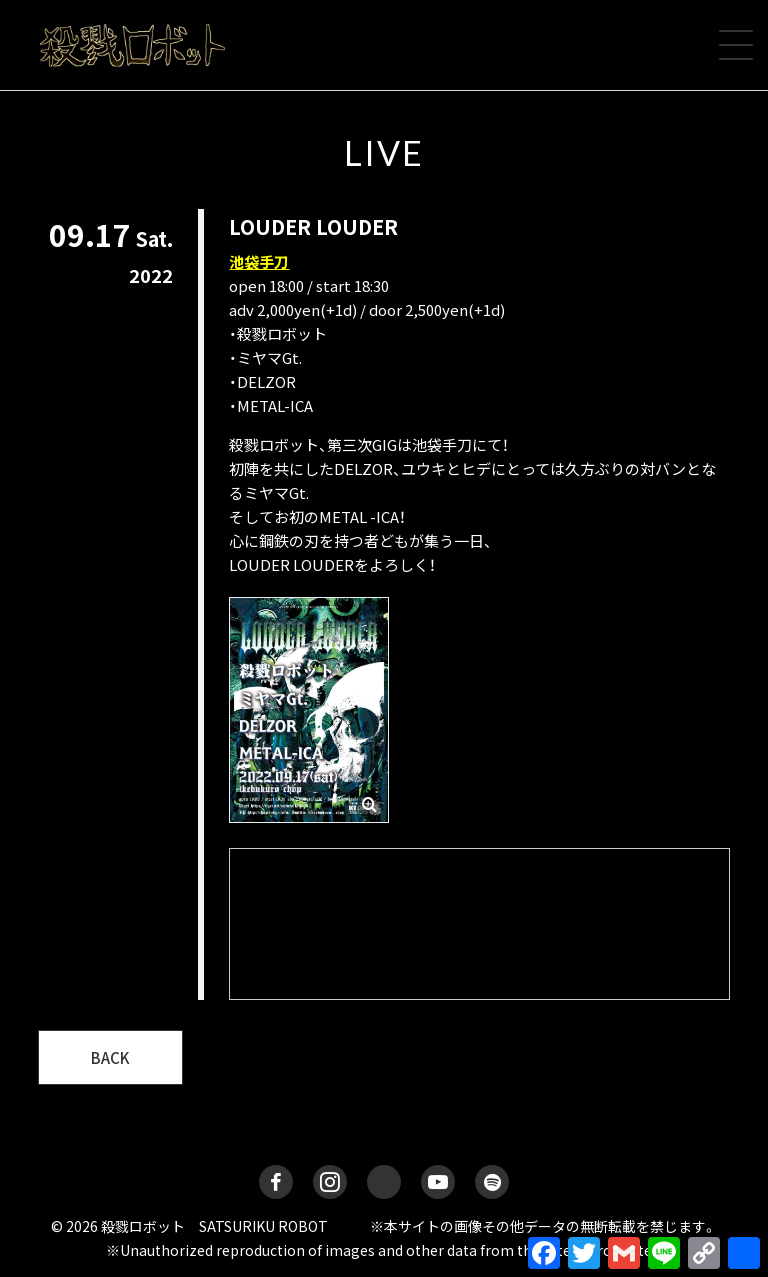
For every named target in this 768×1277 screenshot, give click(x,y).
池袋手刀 (259, 261)
